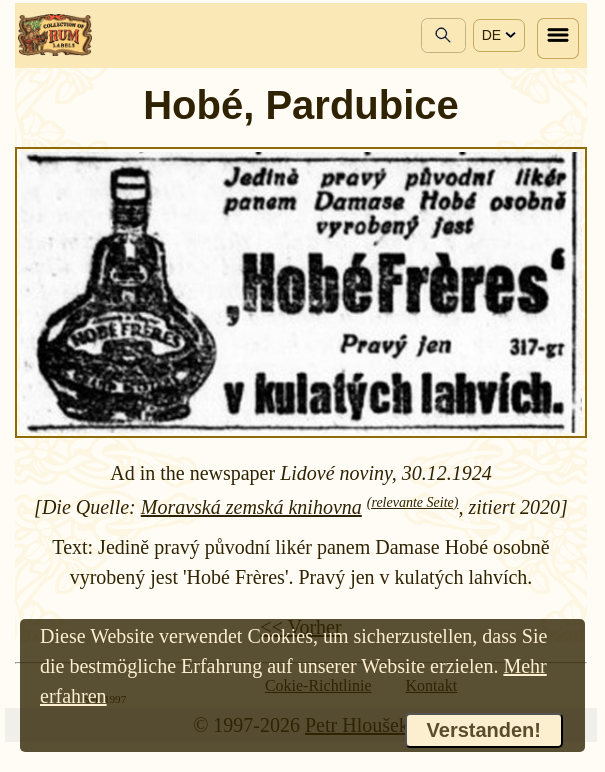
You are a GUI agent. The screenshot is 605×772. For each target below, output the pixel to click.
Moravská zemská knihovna (251, 507)
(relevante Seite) (413, 502)
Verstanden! (484, 730)
